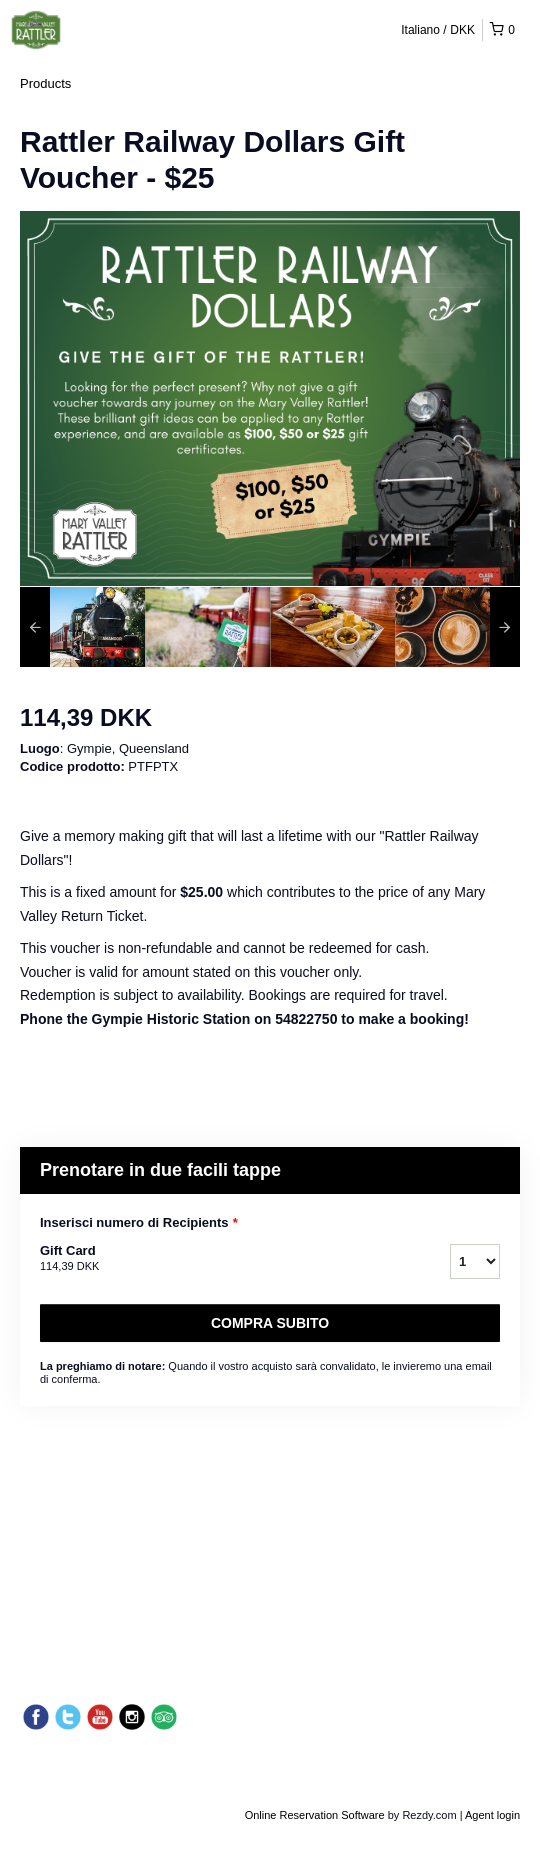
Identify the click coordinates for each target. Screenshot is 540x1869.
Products (45, 83)
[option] (82, 627)
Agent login (492, 1815)
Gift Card (220, 1259)
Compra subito (270, 1323)
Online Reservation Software (315, 1815)
